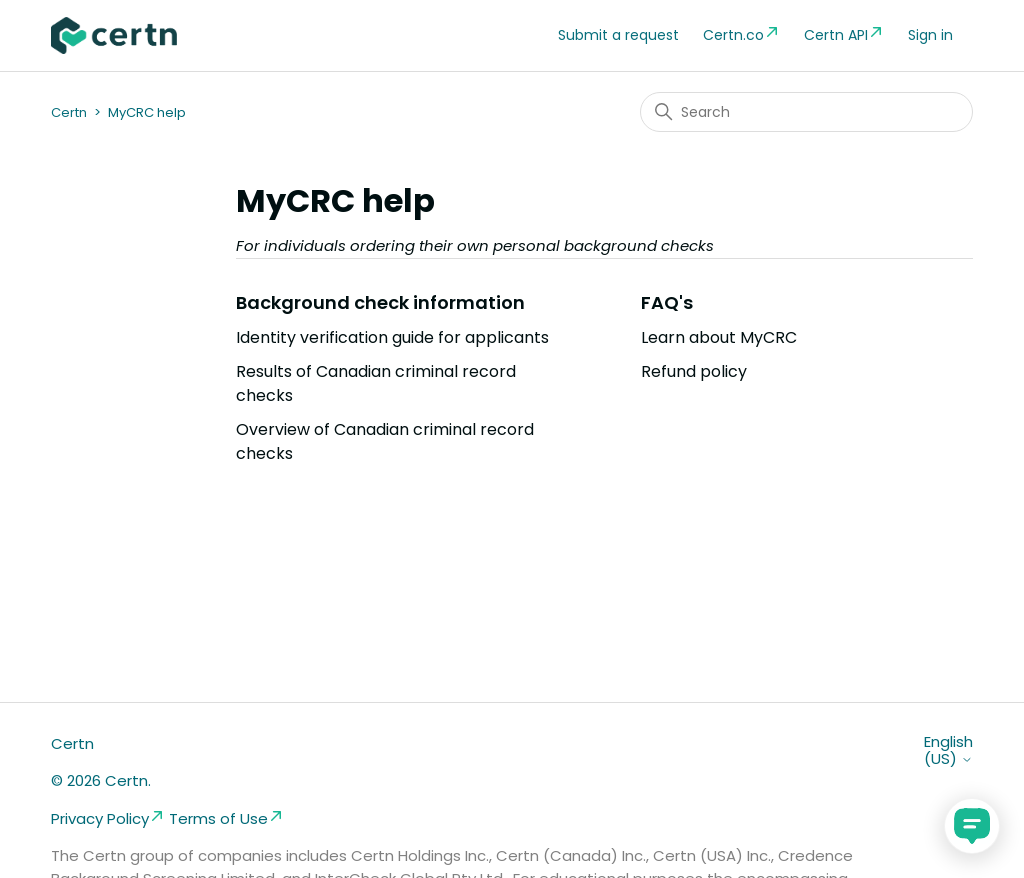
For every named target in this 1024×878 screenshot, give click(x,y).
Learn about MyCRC (719, 337)
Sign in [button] (930, 35)
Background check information (380, 302)
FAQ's (667, 302)
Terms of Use (226, 818)
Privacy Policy (108, 818)
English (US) (948, 750)
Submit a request (618, 35)
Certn (69, 112)
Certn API (844, 34)
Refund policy (694, 371)
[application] (972, 826)
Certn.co (741, 34)
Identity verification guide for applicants (392, 337)
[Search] (806, 112)
